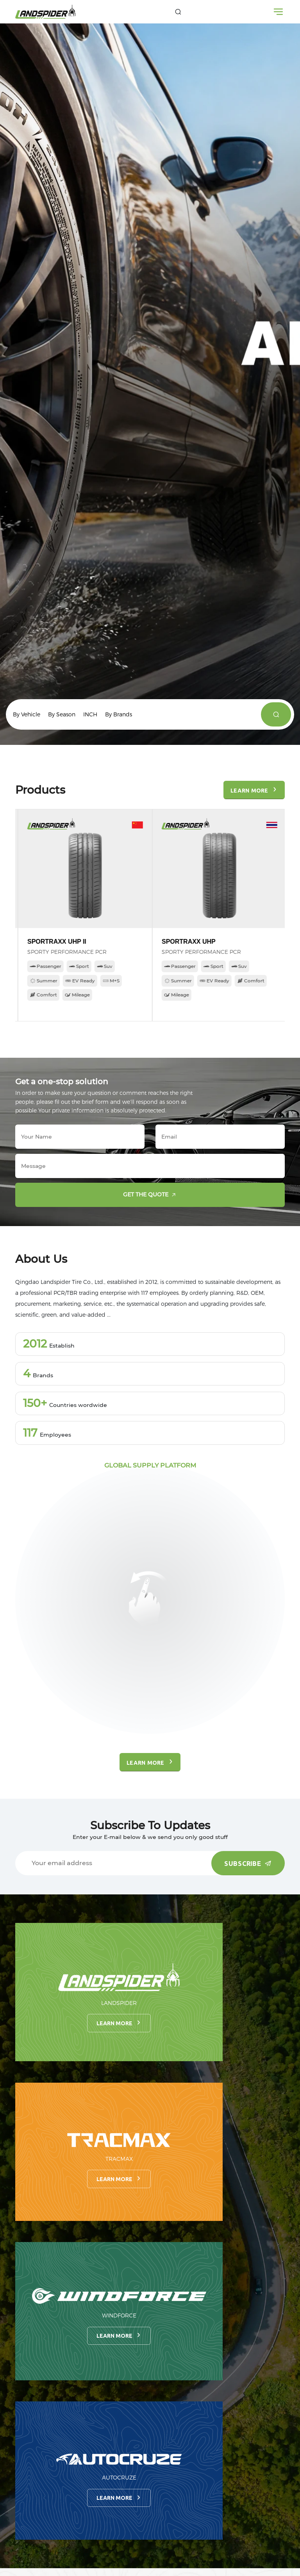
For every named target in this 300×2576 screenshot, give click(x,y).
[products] (276, 714)
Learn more (118, 2023)
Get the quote (151, 1194)
